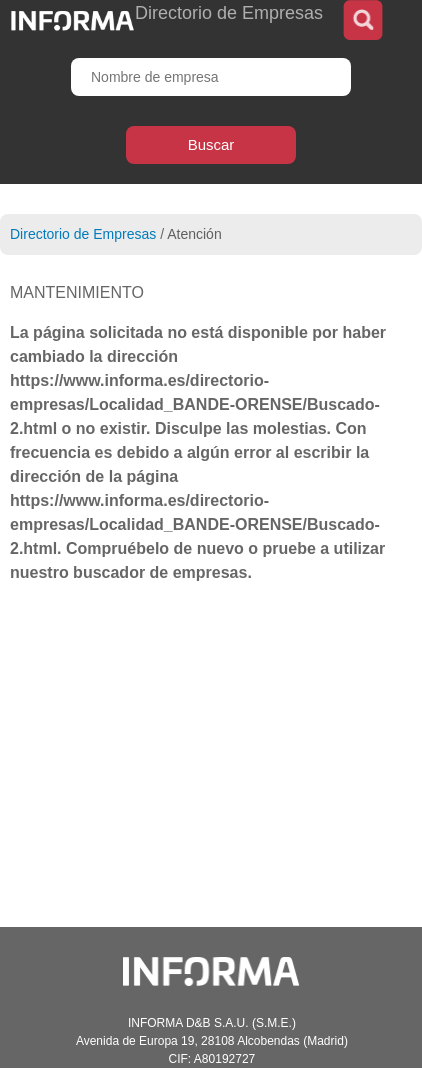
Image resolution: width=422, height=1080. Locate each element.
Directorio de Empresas (83, 234)
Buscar (211, 144)
